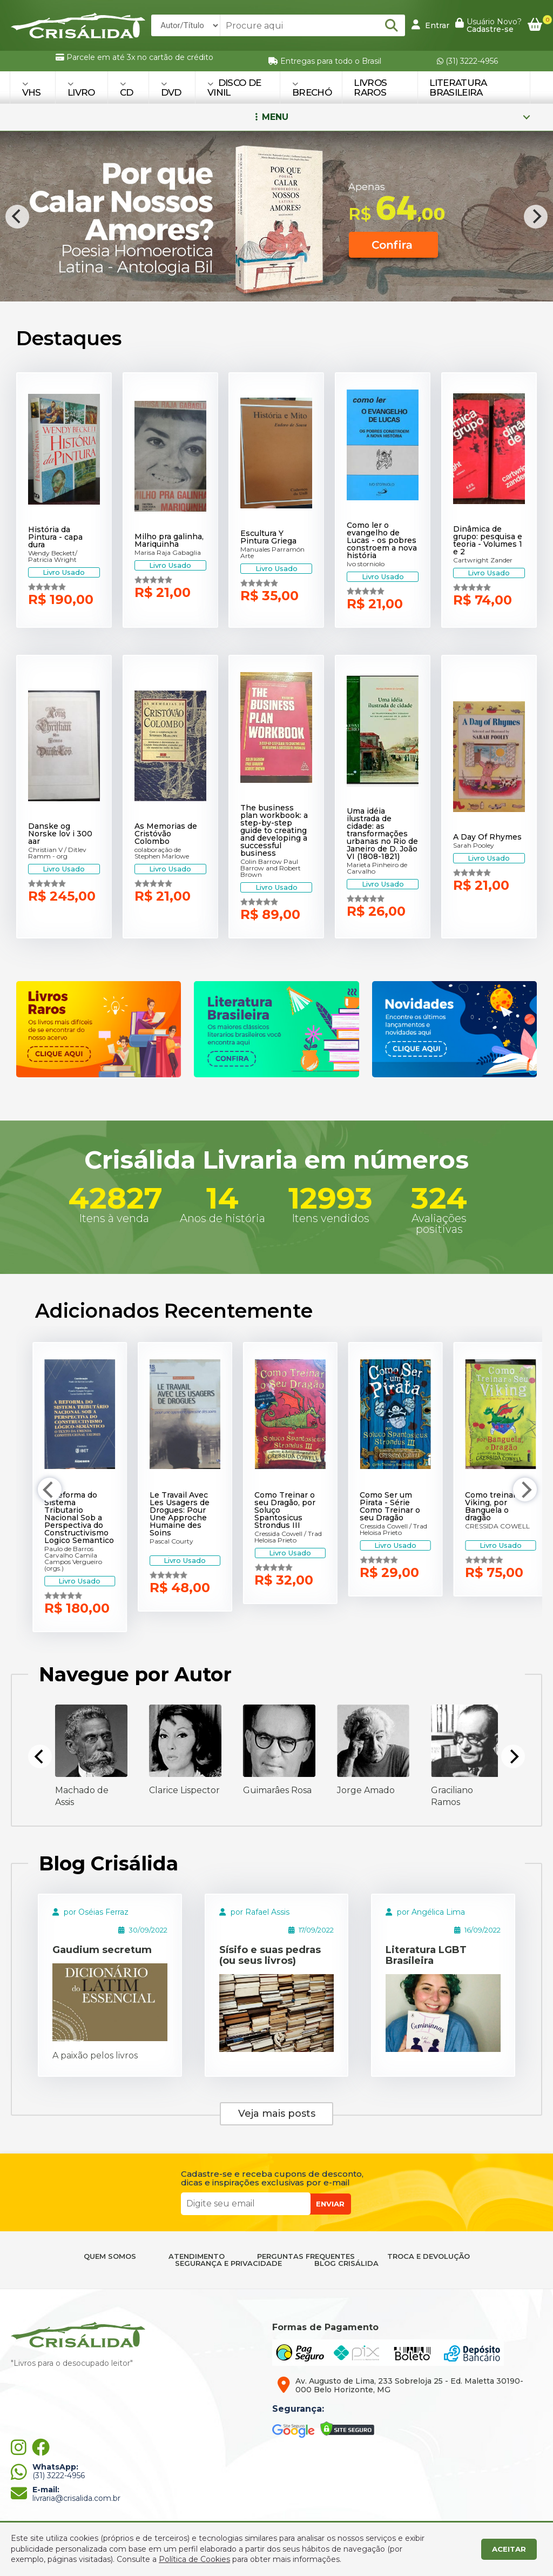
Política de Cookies (194, 2559)
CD (126, 89)
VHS (31, 89)
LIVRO (81, 89)
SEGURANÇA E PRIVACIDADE (228, 2263)
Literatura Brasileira (458, 87)
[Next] (536, 217)
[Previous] (17, 217)
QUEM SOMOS (110, 2256)
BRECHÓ (312, 89)
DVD (171, 89)
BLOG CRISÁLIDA (346, 2263)
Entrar (430, 24)
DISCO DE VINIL (234, 87)
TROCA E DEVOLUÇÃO (428, 2256)
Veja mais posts (276, 2113)
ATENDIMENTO (196, 2256)
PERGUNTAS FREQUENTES (306, 2256)
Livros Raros (370, 87)
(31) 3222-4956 (467, 61)
